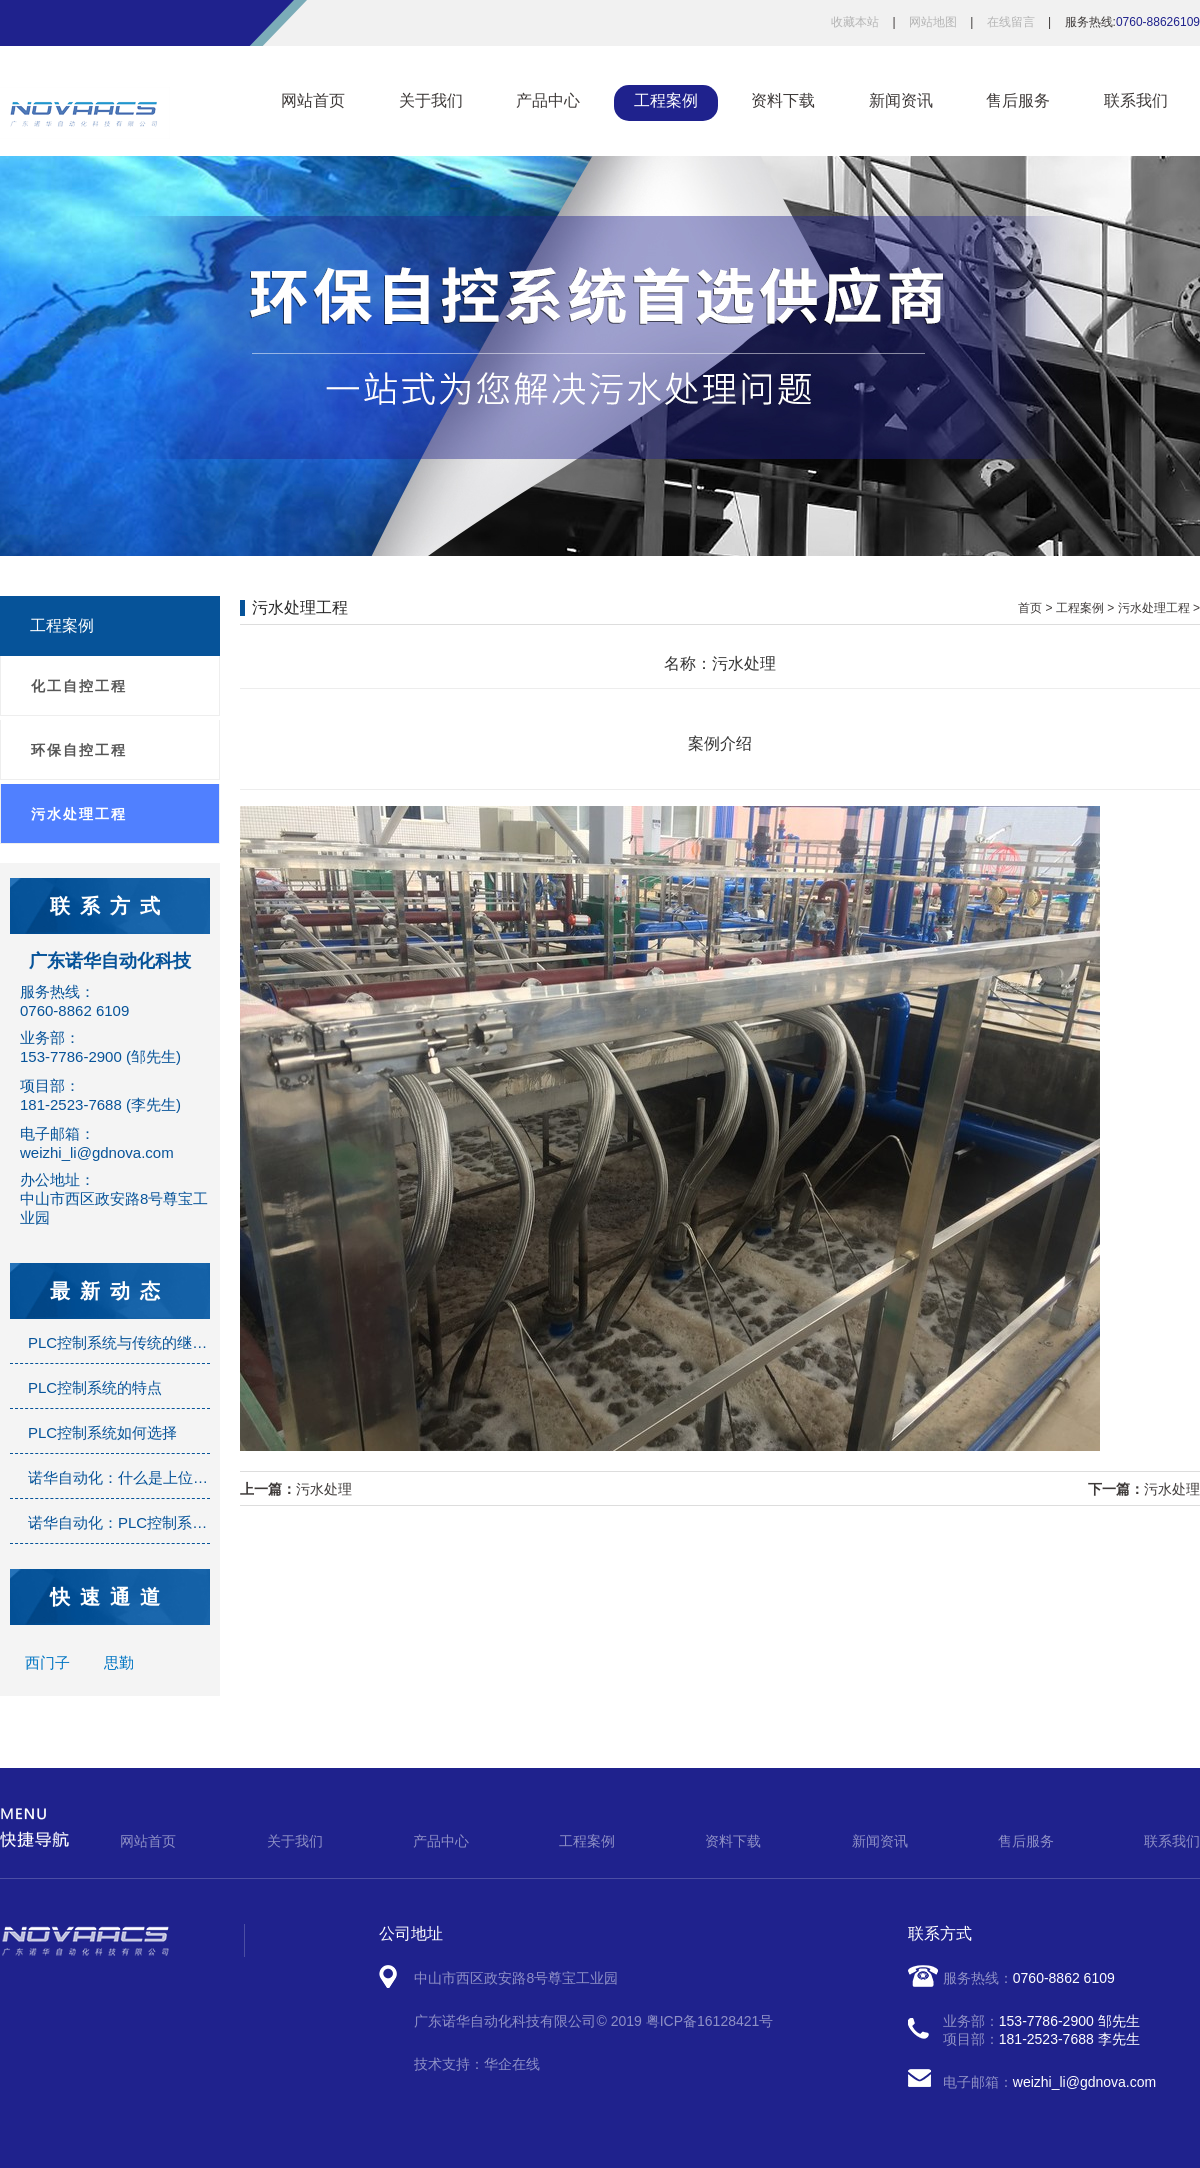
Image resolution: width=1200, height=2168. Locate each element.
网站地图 (933, 22)
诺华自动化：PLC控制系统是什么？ (147, 1522)
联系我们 (1136, 100)
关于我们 (431, 100)
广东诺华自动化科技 (110, 961)
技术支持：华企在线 (477, 2064)
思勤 (119, 1662)
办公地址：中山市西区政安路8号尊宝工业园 (114, 1198)
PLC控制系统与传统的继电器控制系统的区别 (177, 1342)
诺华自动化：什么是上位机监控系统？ (155, 1477)
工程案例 (666, 100)
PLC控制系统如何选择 (102, 1432)
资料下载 (783, 100)
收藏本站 (855, 22)
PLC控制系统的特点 (95, 1387)
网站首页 (313, 100)
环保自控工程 (79, 750)
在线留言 (1011, 22)
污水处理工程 (79, 814)
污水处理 (324, 1489)
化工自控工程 (79, 686)
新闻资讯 (901, 100)
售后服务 (1018, 100)
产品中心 (548, 100)
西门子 (49, 1662)
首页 (1030, 608)
